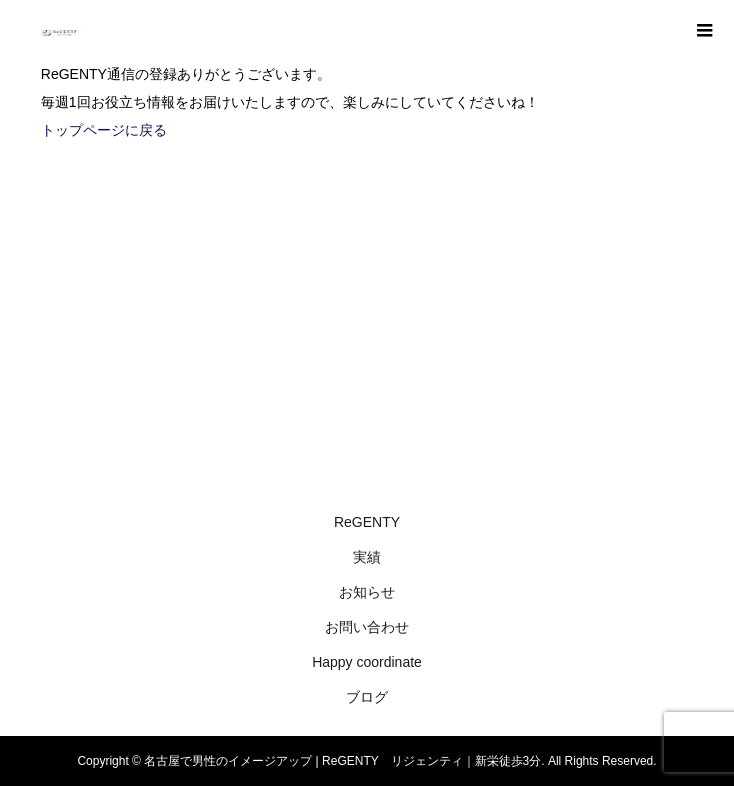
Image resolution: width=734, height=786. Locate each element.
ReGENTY (367, 522)
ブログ (367, 697)
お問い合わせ (367, 627)
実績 (367, 557)
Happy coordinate (367, 662)
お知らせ (367, 592)
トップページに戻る (104, 130)
